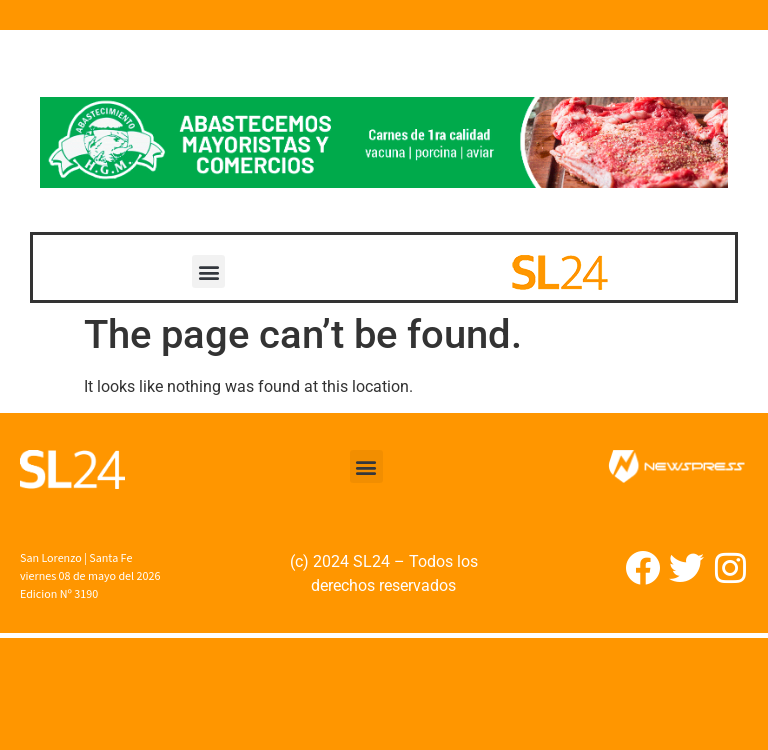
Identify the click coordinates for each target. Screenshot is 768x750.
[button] (208, 271)
